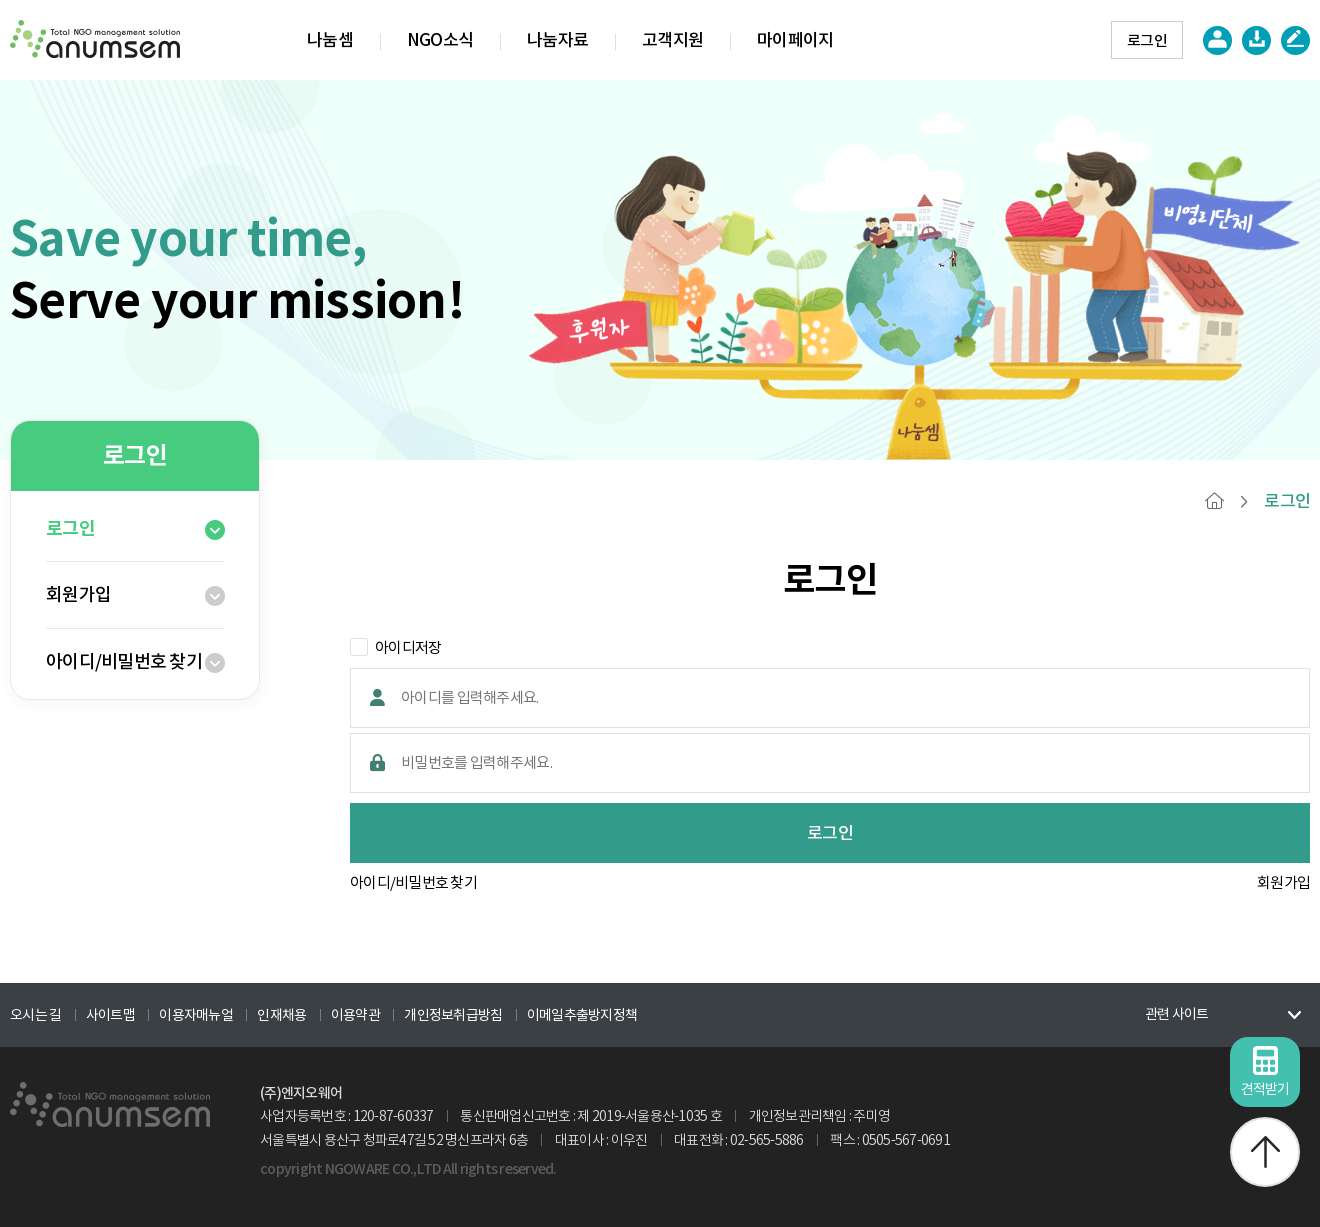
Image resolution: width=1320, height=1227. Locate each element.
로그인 (1147, 40)
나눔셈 (330, 40)
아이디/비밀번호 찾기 (124, 661)
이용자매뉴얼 (196, 1015)
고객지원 (672, 40)
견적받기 (1265, 1072)
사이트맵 (110, 1015)
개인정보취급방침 (453, 1015)
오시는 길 (35, 1015)
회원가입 (78, 594)
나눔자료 (557, 40)
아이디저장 (395, 647)
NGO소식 (440, 40)
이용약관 (355, 1015)
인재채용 (281, 1015)
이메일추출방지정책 (582, 1015)
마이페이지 (795, 40)
